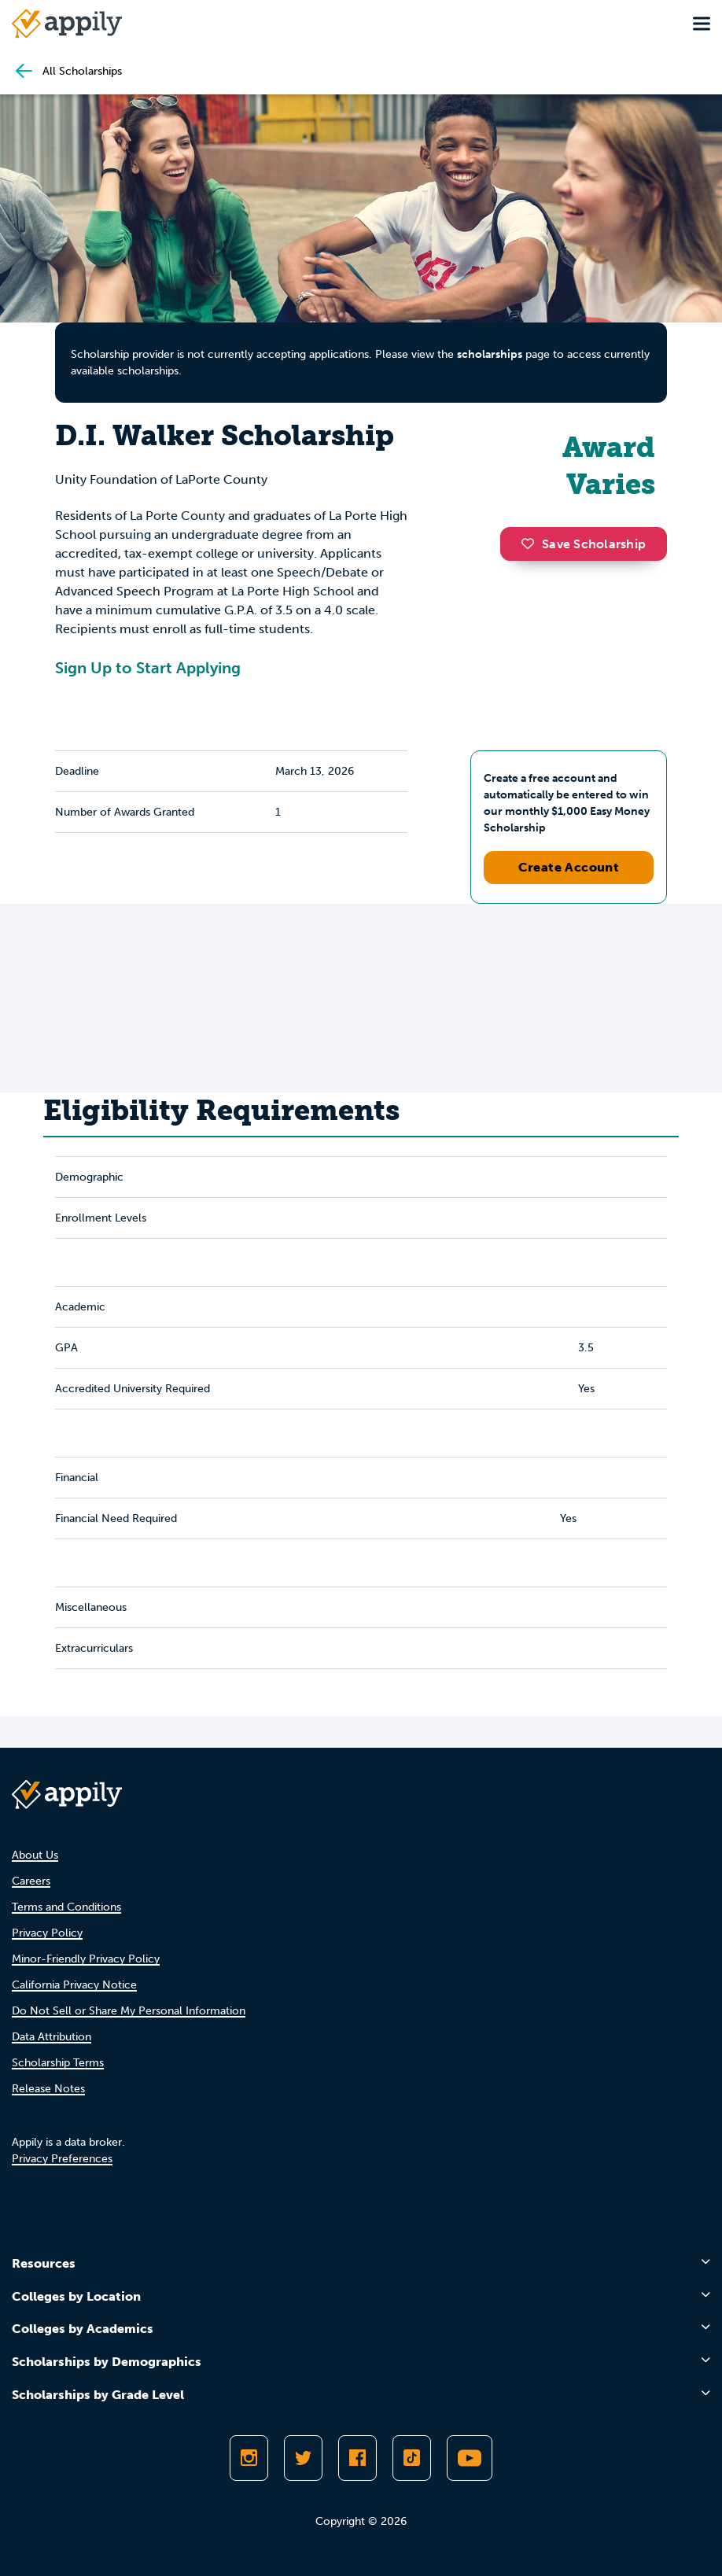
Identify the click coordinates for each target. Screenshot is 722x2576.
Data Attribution (51, 2036)
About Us (35, 1855)
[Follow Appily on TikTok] (411, 2458)
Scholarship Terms (58, 2062)
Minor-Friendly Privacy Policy (86, 1959)
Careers (31, 1881)
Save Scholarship (583, 543)
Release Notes (48, 2088)
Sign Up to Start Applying (148, 667)
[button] (531, 543)
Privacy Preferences (62, 2158)
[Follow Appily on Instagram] (249, 2458)
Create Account (569, 867)
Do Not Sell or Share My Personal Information (128, 2011)
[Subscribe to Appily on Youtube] (469, 2458)
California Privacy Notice (74, 1985)
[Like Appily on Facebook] (357, 2458)
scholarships (489, 354)
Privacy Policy (47, 1933)
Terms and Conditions (66, 1907)
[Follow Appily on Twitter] (303, 2458)
